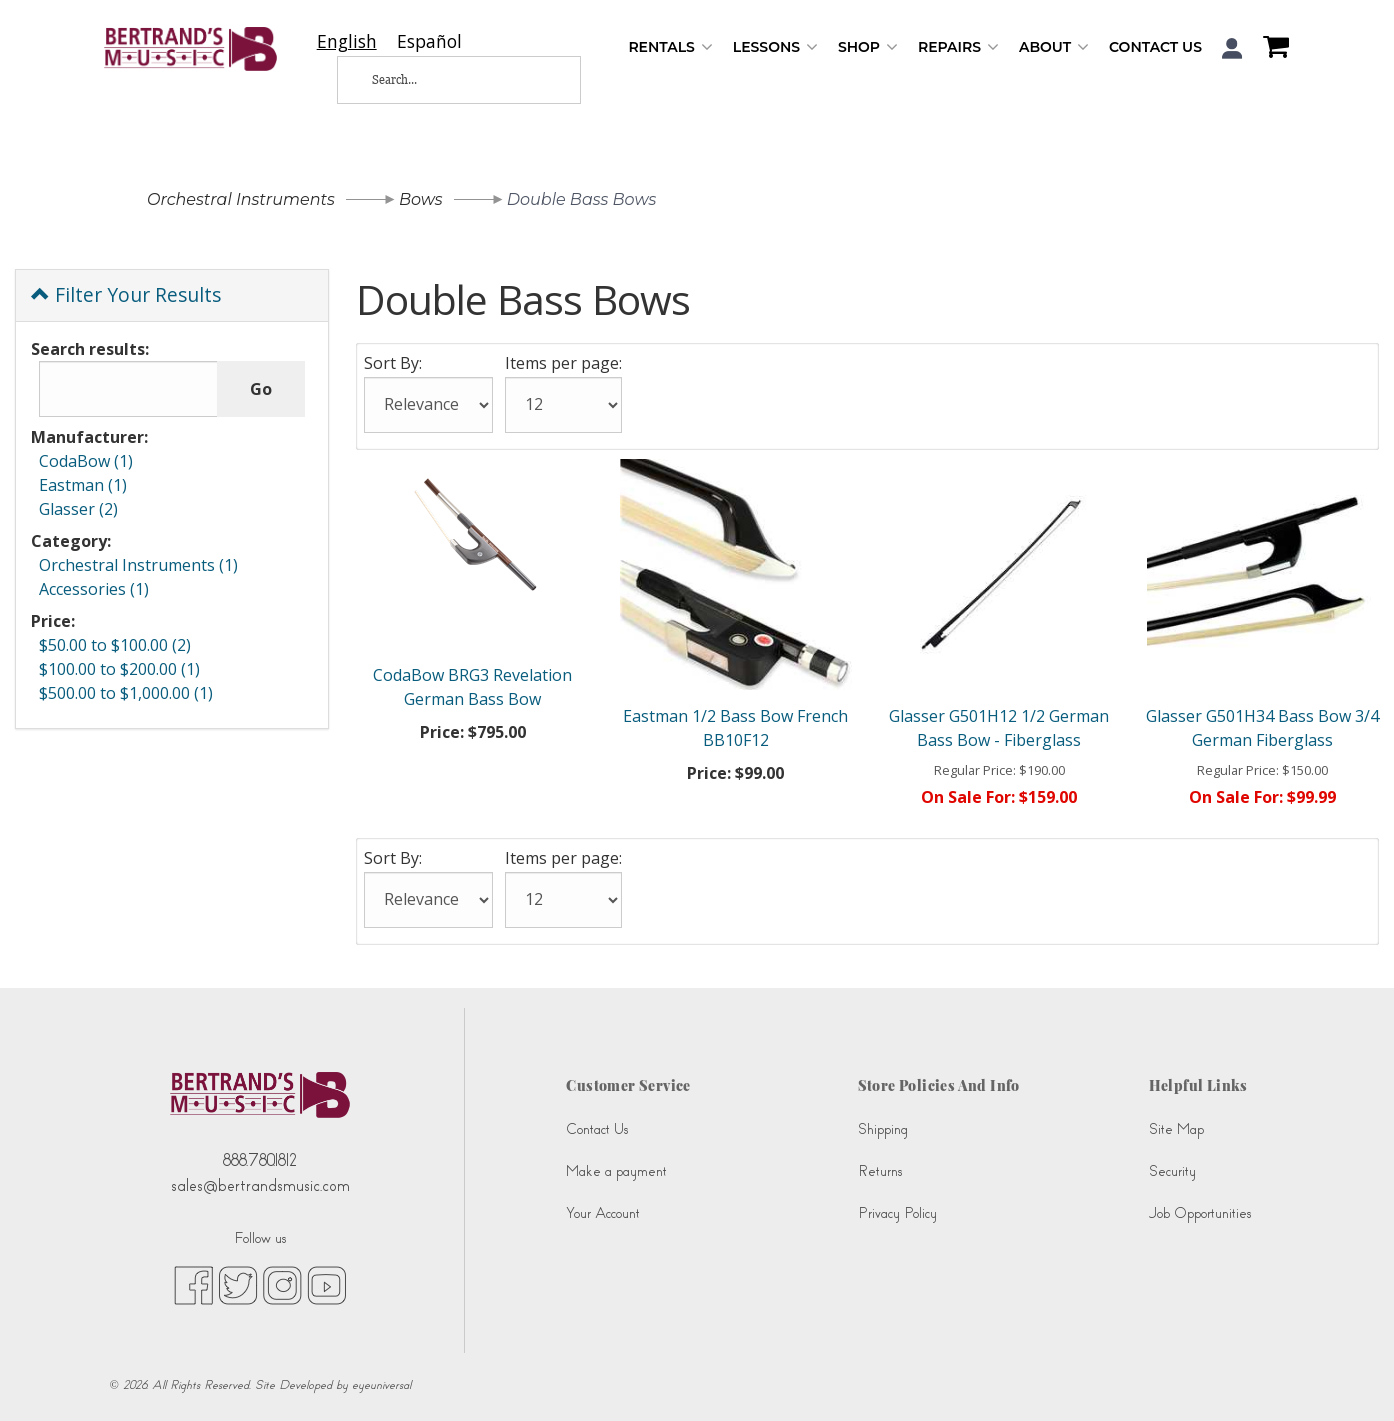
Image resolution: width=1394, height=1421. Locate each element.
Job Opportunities (1200, 1213)
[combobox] (347, 41)
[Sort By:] (428, 405)
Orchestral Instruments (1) (138, 565)
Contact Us (1155, 47)
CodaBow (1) (86, 461)
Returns (880, 1171)
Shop (868, 47)
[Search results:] (128, 389)
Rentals (670, 47)
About (1054, 47)
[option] (429, 41)
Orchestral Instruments (241, 199)
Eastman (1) (83, 485)
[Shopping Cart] (1271, 49)
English (347, 41)
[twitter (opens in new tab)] (238, 1285)
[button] (1232, 48)
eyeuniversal (381, 1385)
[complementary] (1349, 1376)
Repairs (958, 47)
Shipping (883, 1129)
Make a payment (616, 1171)
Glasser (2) (78, 509)
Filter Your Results (126, 294)
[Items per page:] (563, 405)
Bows (421, 199)
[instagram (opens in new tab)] (282, 1285)
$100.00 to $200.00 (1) (119, 669)
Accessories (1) (94, 589)
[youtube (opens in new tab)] (326, 1285)
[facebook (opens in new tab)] (193, 1285)
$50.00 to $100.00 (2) (115, 645)
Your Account (603, 1213)
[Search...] (443, 80)
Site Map (1176, 1129)
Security (1172, 1171)
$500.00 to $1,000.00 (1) (126, 693)
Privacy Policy (897, 1213)
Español (429, 41)
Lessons (775, 47)
